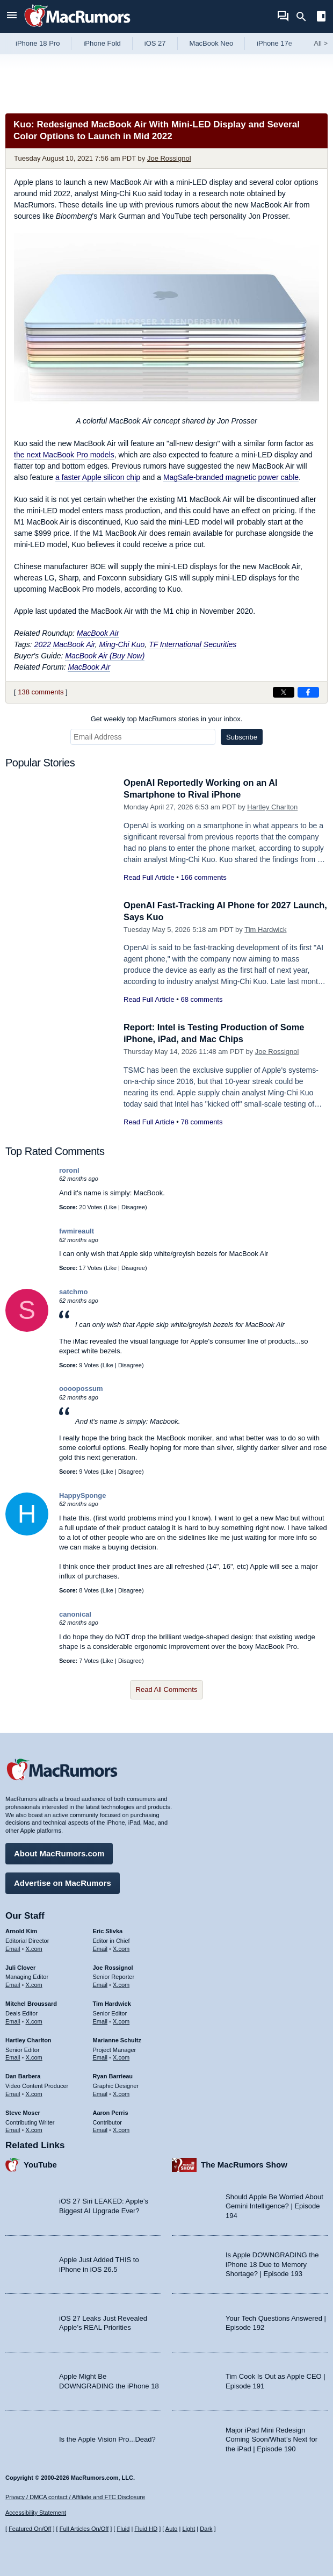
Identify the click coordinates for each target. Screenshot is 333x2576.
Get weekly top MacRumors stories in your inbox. (167, 719)
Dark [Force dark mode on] (206, 2528)
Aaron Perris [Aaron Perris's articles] (110, 2111)
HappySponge (82, 1495)
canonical (75, 1614)
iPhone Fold (101, 43)
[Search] (305, 17)
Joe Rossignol (169, 158)
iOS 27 (155, 43)
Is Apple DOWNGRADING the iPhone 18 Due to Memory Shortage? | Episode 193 (272, 2263)
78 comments (201, 1122)
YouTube (40, 2163)
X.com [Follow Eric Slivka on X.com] (121, 1947)
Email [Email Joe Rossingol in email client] (100, 1984)
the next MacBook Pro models (64, 454)
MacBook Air (98, 633)
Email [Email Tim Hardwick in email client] (100, 2020)
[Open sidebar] (321, 17)
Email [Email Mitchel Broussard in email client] (12, 2020)
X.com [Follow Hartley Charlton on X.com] (34, 2057)
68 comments (201, 999)
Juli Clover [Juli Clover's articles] (20, 1966)
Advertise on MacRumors (62, 1881)
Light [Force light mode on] (188, 2528)
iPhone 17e (274, 43)
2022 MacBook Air (64, 644)
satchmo (73, 1292)
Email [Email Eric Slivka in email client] (100, 1947)
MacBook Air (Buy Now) (104, 655)
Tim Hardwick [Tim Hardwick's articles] (112, 2002)
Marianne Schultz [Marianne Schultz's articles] (117, 2039)
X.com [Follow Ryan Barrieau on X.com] (121, 2093)
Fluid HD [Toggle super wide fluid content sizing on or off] (145, 2528)
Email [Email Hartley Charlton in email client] (12, 2057)
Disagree (133, 1207)
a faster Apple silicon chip (97, 477)
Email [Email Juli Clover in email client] (12, 1984)
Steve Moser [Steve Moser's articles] (22, 2111)
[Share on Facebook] (308, 692)
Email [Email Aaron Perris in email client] (100, 2129)
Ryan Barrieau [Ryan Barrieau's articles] (113, 2075)
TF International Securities (192, 644)
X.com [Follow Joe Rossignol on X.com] (121, 1984)
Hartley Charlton (272, 807)
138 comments (40, 692)
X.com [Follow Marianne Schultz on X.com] (121, 2057)
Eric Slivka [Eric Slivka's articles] (108, 1930)
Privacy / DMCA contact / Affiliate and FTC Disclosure (75, 2497)
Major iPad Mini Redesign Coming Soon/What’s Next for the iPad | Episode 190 (271, 2438)
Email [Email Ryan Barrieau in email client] (100, 2093)
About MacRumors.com (59, 1852)
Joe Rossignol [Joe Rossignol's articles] (113, 1966)
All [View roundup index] (321, 43)
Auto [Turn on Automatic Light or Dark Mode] (171, 2528)
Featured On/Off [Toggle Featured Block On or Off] (30, 2528)
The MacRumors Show (244, 2163)
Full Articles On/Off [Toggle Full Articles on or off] (84, 2528)
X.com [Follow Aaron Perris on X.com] (121, 2129)
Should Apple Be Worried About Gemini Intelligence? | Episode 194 (274, 2205)
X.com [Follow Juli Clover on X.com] (34, 1984)
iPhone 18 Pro (38, 43)
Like (111, 1207)
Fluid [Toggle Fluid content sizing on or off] (123, 2528)
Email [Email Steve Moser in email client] (12, 2129)
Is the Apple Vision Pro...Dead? (107, 2439)
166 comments (203, 877)
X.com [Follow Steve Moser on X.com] (34, 2129)
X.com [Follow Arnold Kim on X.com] (34, 1947)
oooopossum (81, 1388)
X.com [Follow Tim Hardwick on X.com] (121, 2020)
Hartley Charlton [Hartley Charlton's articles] (28, 2039)
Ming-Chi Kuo (122, 644)
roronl (69, 1170)
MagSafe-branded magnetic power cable (231, 477)
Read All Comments (167, 1689)
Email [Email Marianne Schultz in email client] (100, 2057)
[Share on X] (283, 692)
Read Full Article (149, 877)
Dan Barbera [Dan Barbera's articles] (22, 2075)
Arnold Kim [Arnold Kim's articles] (21, 1930)
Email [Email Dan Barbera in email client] (12, 2093)
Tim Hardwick (265, 929)
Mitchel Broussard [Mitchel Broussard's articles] (31, 2002)
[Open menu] (11, 16)
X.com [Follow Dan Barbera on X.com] (34, 2093)
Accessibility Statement (35, 2513)
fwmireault (76, 1231)
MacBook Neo (212, 43)
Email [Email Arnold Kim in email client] (12, 1947)
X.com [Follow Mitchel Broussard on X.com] (34, 2020)
